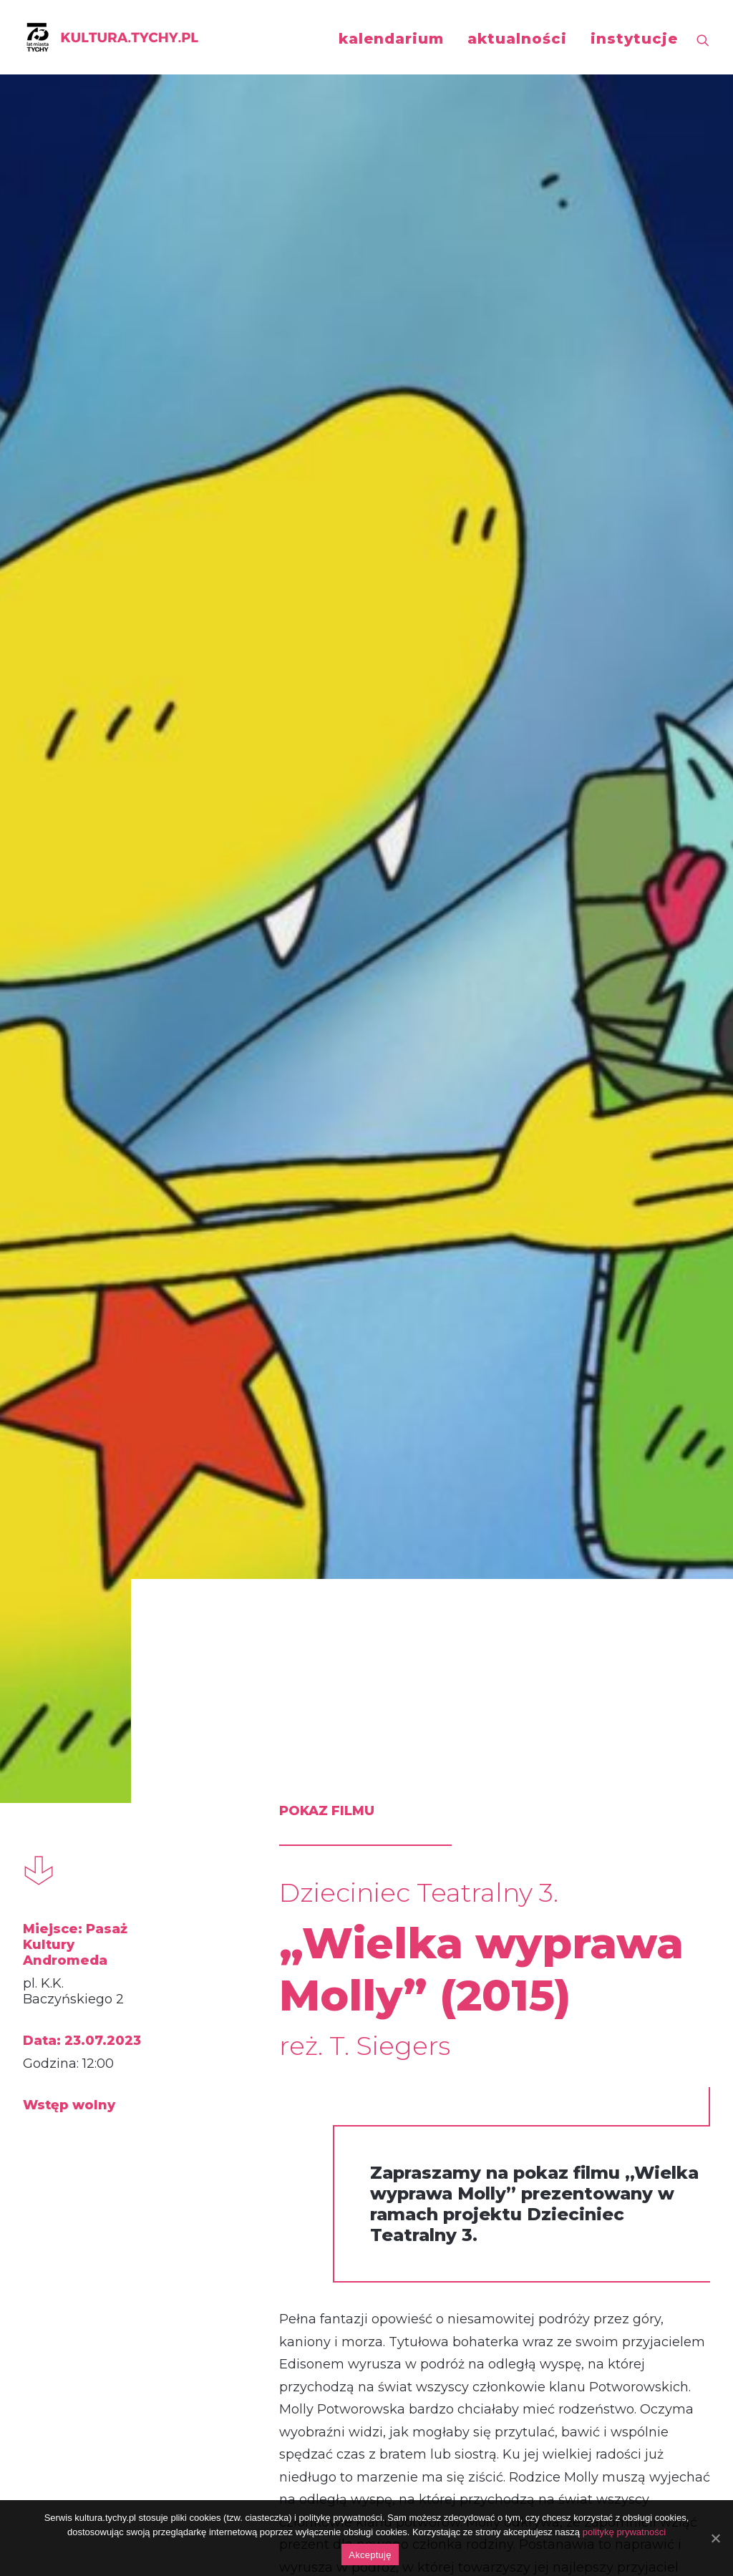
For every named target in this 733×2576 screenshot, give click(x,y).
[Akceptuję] (715, 2538)
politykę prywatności (624, 2532)
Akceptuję (370, 2555)
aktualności (517, 38)
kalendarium (391, 38)
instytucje (634, 38)
